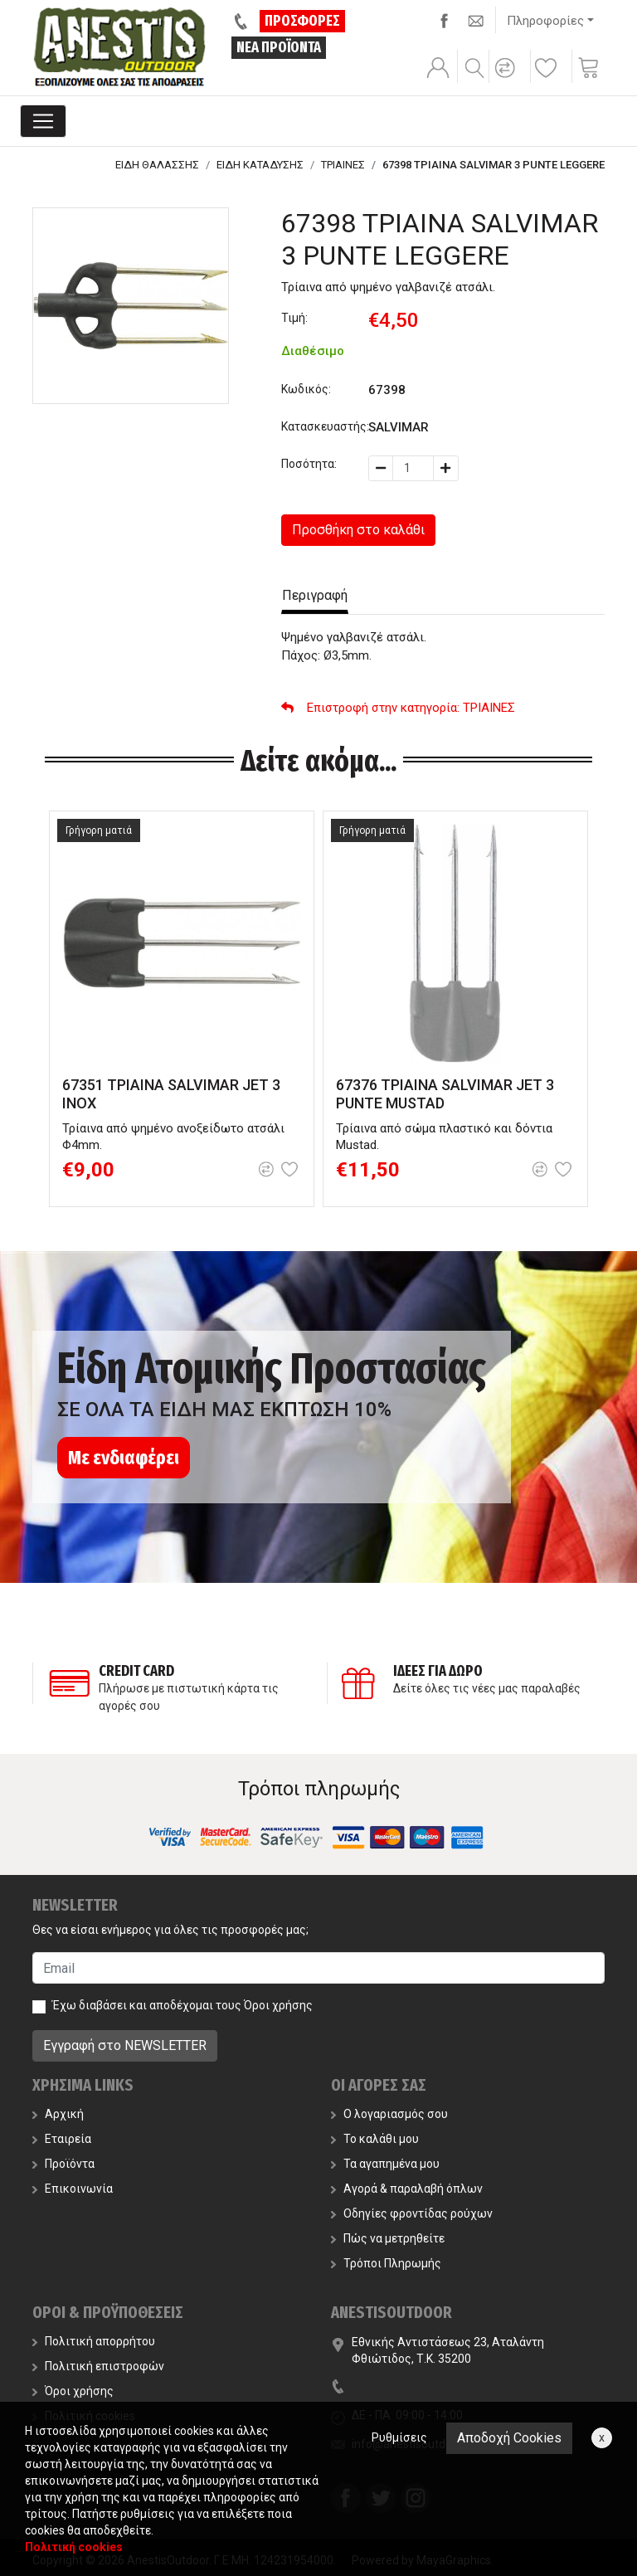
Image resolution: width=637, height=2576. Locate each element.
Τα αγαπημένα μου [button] (385, 2163)
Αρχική (58, 2114)
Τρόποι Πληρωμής (386, 2263)
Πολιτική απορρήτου (93, 2341)
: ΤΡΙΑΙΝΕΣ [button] (398, 707)
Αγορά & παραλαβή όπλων (407, 2188)
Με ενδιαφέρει (123, 1457)
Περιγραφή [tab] (315, 595)
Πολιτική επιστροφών (98, 2366)
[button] (508, 78)
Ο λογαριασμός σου (389, 2114)
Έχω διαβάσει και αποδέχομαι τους (182, 2005)
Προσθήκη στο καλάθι (358, 530)
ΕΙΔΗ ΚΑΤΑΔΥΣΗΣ (260, 164)
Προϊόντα (63, 2163)
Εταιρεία (61, 2138)
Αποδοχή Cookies (509, 2438)
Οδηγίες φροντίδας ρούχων (412, 2213)
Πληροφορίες (545, 20)
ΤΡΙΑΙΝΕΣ (343, 164)
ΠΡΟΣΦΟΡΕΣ (302, 21)
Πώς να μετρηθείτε (388, 2238)
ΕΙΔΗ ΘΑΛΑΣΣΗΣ (157, 164)
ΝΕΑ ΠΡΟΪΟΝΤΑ (278, 47)
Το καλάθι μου (375, 2138)
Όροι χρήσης (278, 2005)
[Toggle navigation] (43, 121)
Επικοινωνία (72, 2188)
